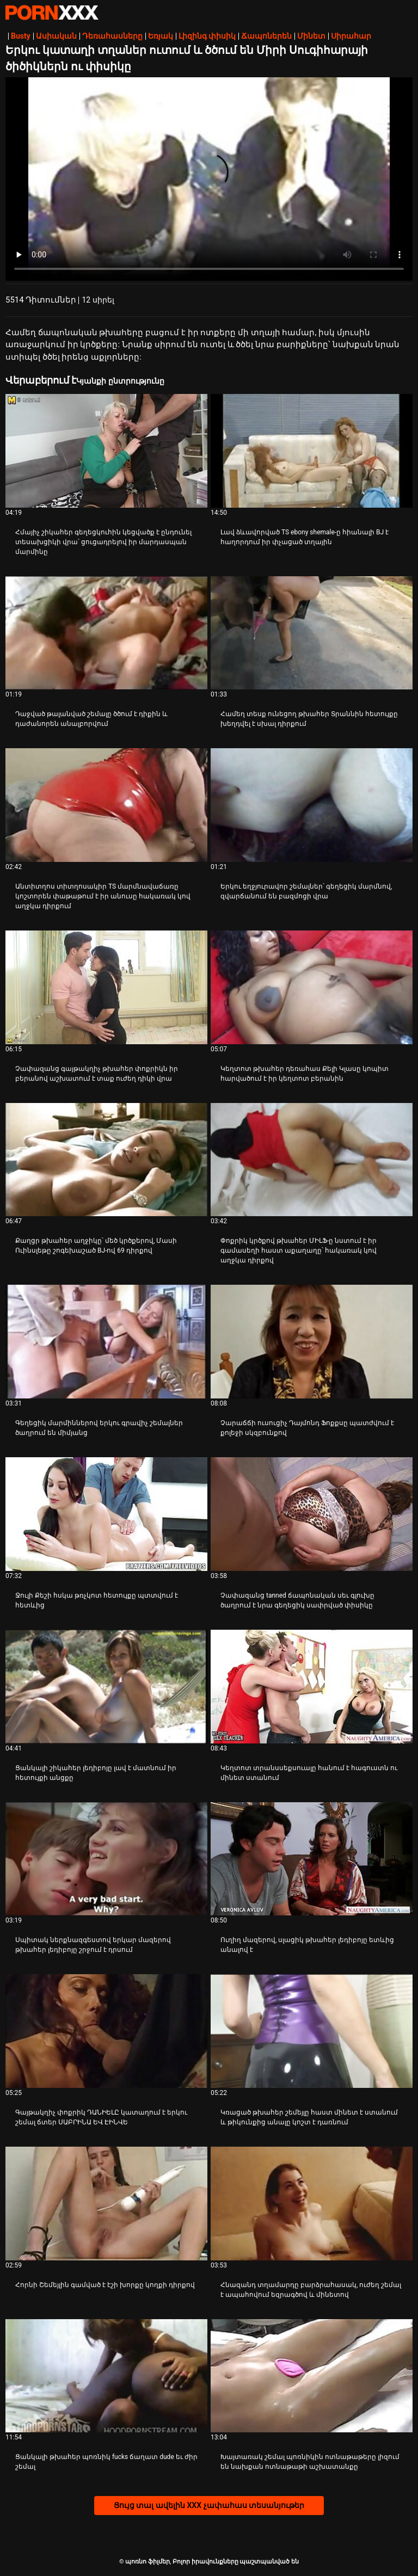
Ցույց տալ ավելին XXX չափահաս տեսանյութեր (209, 2505)
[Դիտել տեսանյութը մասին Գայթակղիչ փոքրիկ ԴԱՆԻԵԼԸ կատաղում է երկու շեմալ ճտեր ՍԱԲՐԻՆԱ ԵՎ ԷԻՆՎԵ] (106, 2031)
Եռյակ (160, 36)
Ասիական (56, 36)
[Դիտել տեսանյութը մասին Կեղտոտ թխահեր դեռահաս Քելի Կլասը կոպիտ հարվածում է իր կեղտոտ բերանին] (312, 987)
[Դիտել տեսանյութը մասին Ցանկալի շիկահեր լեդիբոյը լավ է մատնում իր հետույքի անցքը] (106, 1686)
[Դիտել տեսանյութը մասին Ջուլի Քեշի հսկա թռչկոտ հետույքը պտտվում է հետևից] (106, 1514)
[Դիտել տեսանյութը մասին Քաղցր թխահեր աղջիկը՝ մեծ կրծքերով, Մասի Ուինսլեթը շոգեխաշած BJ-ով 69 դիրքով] (106, 1160)
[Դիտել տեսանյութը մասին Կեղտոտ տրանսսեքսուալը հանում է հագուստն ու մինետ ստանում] (312, 1686)
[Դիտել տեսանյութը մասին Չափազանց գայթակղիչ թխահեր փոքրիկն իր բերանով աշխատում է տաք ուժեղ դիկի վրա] (106, 987)
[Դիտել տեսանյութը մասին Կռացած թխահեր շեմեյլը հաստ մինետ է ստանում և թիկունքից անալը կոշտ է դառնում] (312, 2031)
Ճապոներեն (266, 36)
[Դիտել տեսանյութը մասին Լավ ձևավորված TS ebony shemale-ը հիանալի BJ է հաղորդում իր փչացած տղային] (312, 451)
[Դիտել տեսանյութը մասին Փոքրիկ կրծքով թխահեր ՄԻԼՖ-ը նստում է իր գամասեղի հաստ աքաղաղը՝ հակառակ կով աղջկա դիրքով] (312, 1160)
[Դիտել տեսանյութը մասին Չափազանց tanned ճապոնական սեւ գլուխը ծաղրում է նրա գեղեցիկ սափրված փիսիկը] (312, 1514)
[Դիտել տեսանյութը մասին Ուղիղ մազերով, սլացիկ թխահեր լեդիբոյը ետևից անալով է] (312, 1859)
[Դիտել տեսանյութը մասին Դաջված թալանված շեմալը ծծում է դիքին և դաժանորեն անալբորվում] (106, 633)
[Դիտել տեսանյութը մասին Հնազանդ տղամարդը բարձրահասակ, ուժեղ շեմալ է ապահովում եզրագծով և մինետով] (312, 2203)
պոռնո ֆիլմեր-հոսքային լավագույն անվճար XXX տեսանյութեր (52, 12)
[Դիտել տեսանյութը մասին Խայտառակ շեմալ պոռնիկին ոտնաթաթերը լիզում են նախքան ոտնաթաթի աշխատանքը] (312, 2376)
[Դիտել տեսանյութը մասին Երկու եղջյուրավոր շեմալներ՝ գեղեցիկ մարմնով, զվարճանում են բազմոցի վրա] (312, 805)
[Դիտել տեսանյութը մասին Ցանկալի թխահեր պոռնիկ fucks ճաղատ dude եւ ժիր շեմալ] (106, 2376)
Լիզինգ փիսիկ (207, 36)
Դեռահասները (112, 36)
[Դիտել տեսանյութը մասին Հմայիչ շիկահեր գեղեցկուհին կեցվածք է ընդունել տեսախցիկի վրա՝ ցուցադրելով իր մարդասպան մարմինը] (106, 451)
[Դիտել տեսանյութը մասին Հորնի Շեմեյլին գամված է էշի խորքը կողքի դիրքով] (106, 2203)
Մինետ (311, 36)
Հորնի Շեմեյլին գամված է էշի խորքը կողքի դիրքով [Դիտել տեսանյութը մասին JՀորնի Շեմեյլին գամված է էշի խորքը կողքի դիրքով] (105, 2285)
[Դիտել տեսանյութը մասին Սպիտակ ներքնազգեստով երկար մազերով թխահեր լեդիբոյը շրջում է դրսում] (106, 1859)
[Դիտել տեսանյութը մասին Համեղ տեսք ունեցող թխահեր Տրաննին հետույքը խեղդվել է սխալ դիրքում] (312, 633)
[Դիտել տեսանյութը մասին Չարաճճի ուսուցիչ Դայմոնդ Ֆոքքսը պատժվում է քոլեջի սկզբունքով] (312, 1341)
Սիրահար (351, 36)
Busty (20, 36)
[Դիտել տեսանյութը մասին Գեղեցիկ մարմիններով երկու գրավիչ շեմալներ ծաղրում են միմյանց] (106, 1341)
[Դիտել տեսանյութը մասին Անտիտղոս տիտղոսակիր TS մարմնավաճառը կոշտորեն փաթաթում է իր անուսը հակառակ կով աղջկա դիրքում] (106, 805)
